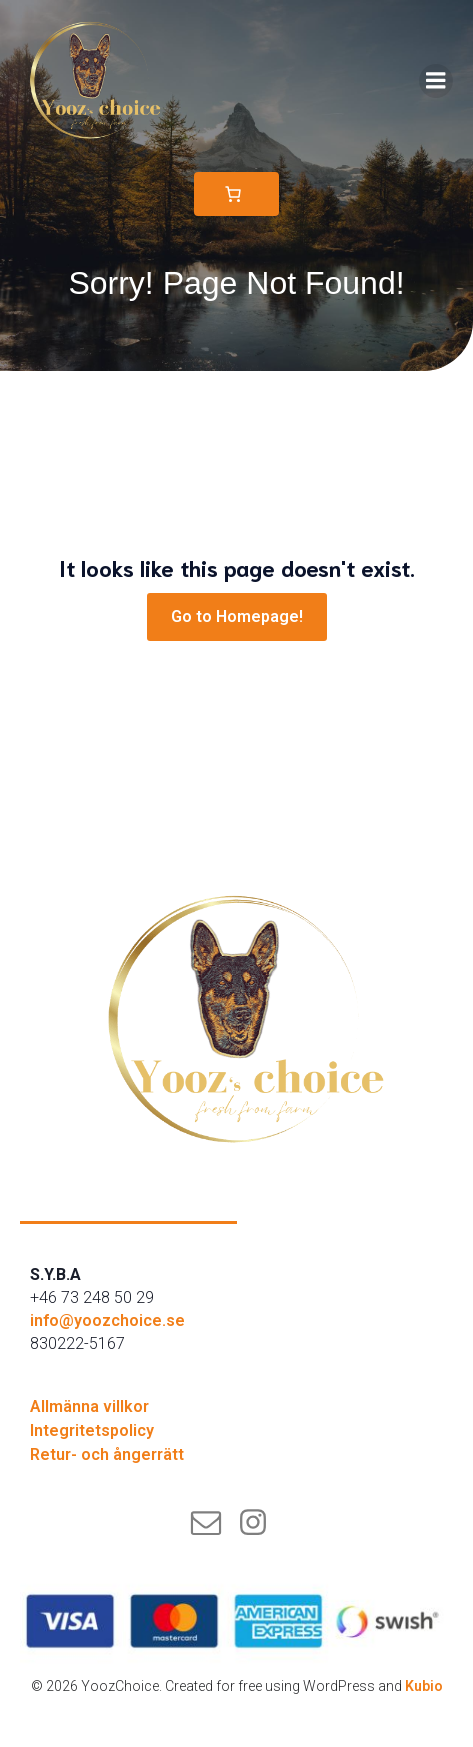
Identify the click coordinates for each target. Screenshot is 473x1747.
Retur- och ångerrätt (107, 1454)
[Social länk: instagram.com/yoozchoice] (260, 1523)
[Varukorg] (236, 194)
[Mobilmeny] (436, 81)
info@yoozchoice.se (107, 1320)
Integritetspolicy (92, 1430)
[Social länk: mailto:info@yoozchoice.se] (213, 1523)
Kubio (424, 1686)
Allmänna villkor (89, 1406)
